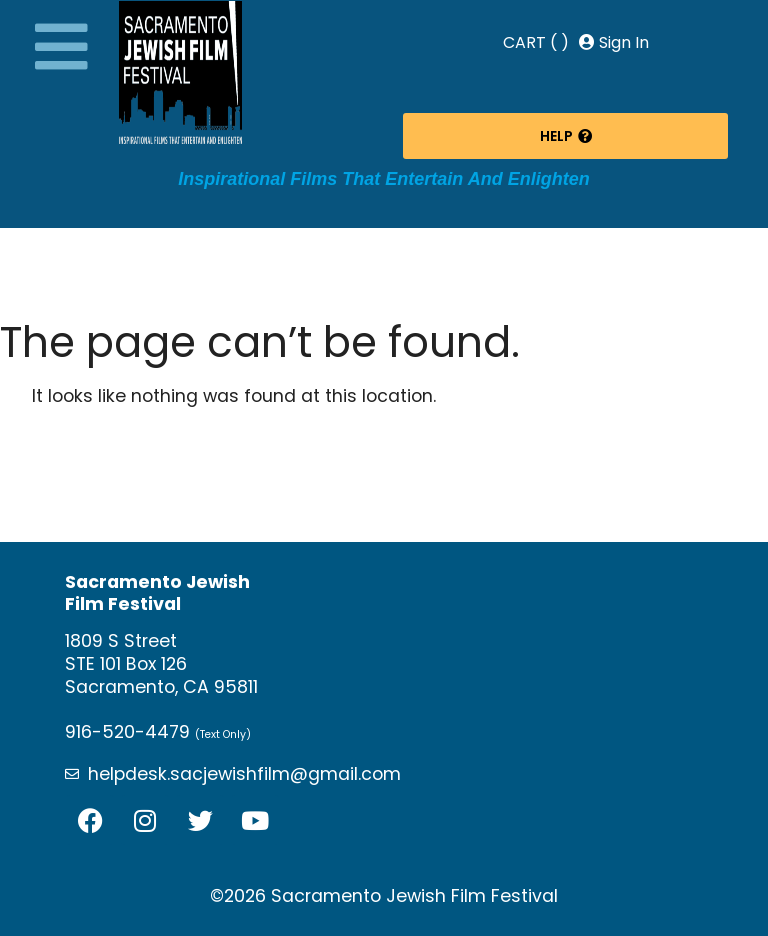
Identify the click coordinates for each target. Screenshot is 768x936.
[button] (61, 47)
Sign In (614, 42)
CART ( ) (536, 42)
